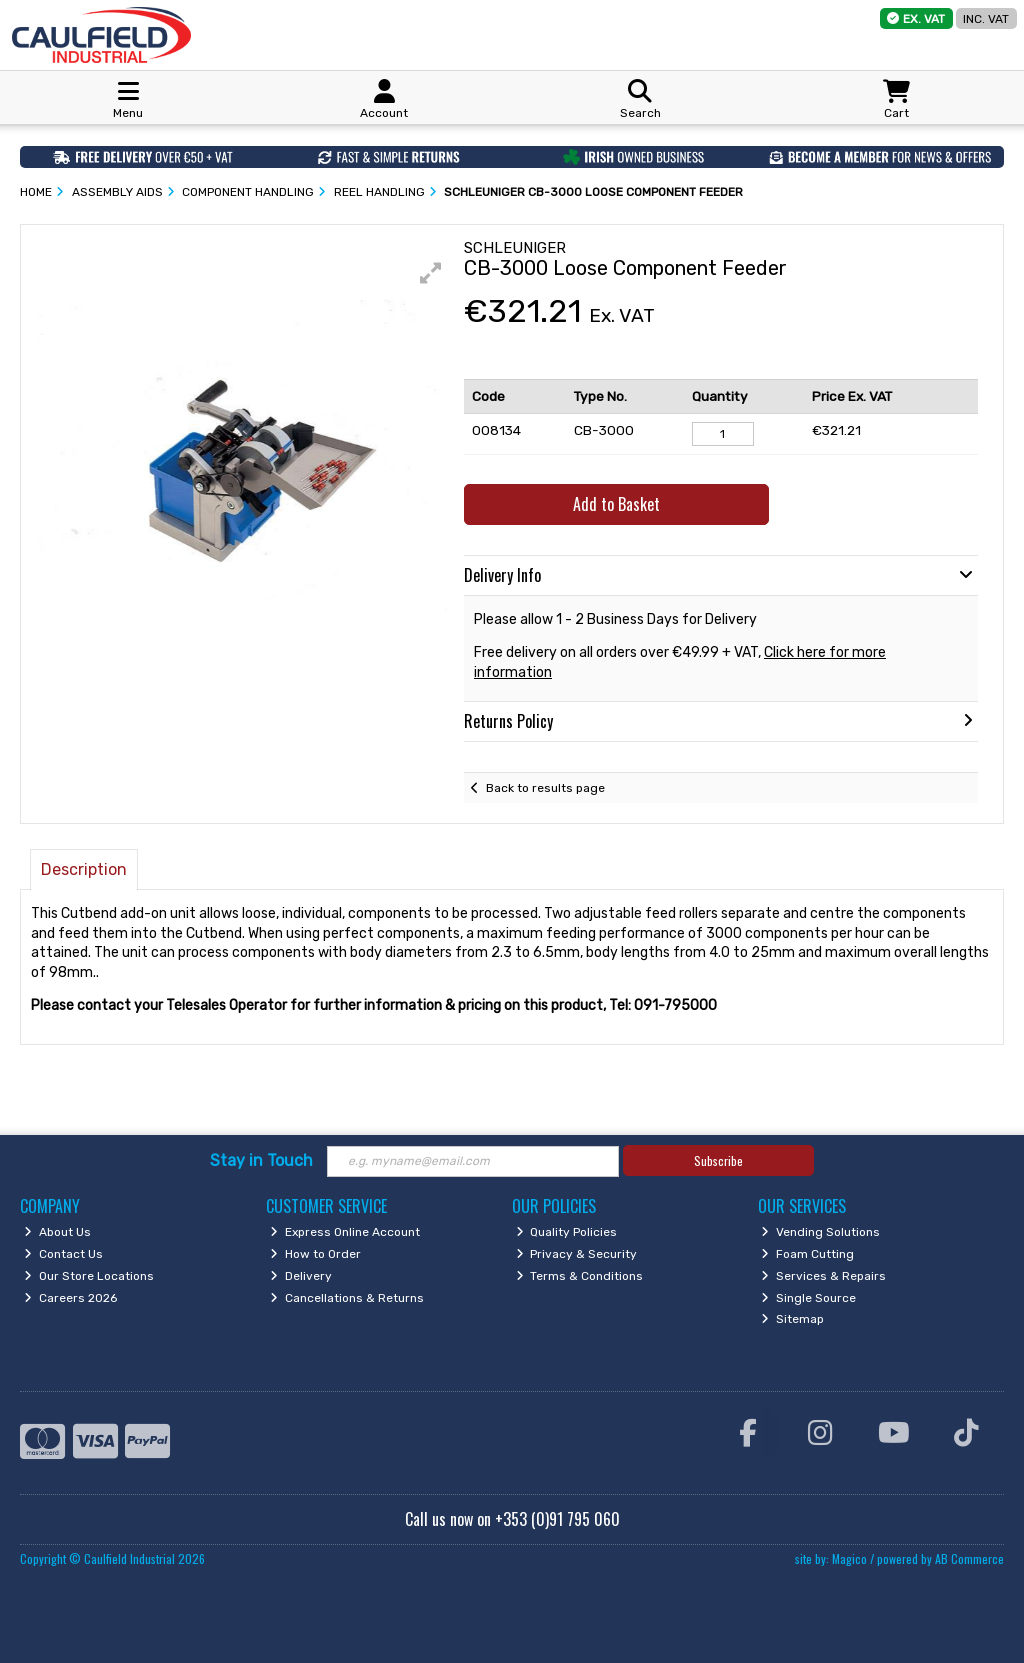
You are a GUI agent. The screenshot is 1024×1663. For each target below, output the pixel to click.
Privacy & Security (577, 1254)
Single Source (808, 1298)
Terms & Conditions (580, 1276)
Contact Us (63, 1254)
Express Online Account (345, 1232)
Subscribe (718, 1160)
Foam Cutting (807, 1254)
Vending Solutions (820, 1232)
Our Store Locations (89, 1276)
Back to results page (545, 788)
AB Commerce (969, 1558)
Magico (849, 1558)
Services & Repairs (823, 1276)
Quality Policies (567, 1232)
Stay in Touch (261, 1160)
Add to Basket (616, 504)
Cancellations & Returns (347, 1298)
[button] (431, 273)
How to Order (315, 1254)
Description (84, 869)
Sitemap (792, 1319)
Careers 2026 (70, 1298)
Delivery (301, 1276)
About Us (57, 1232)
